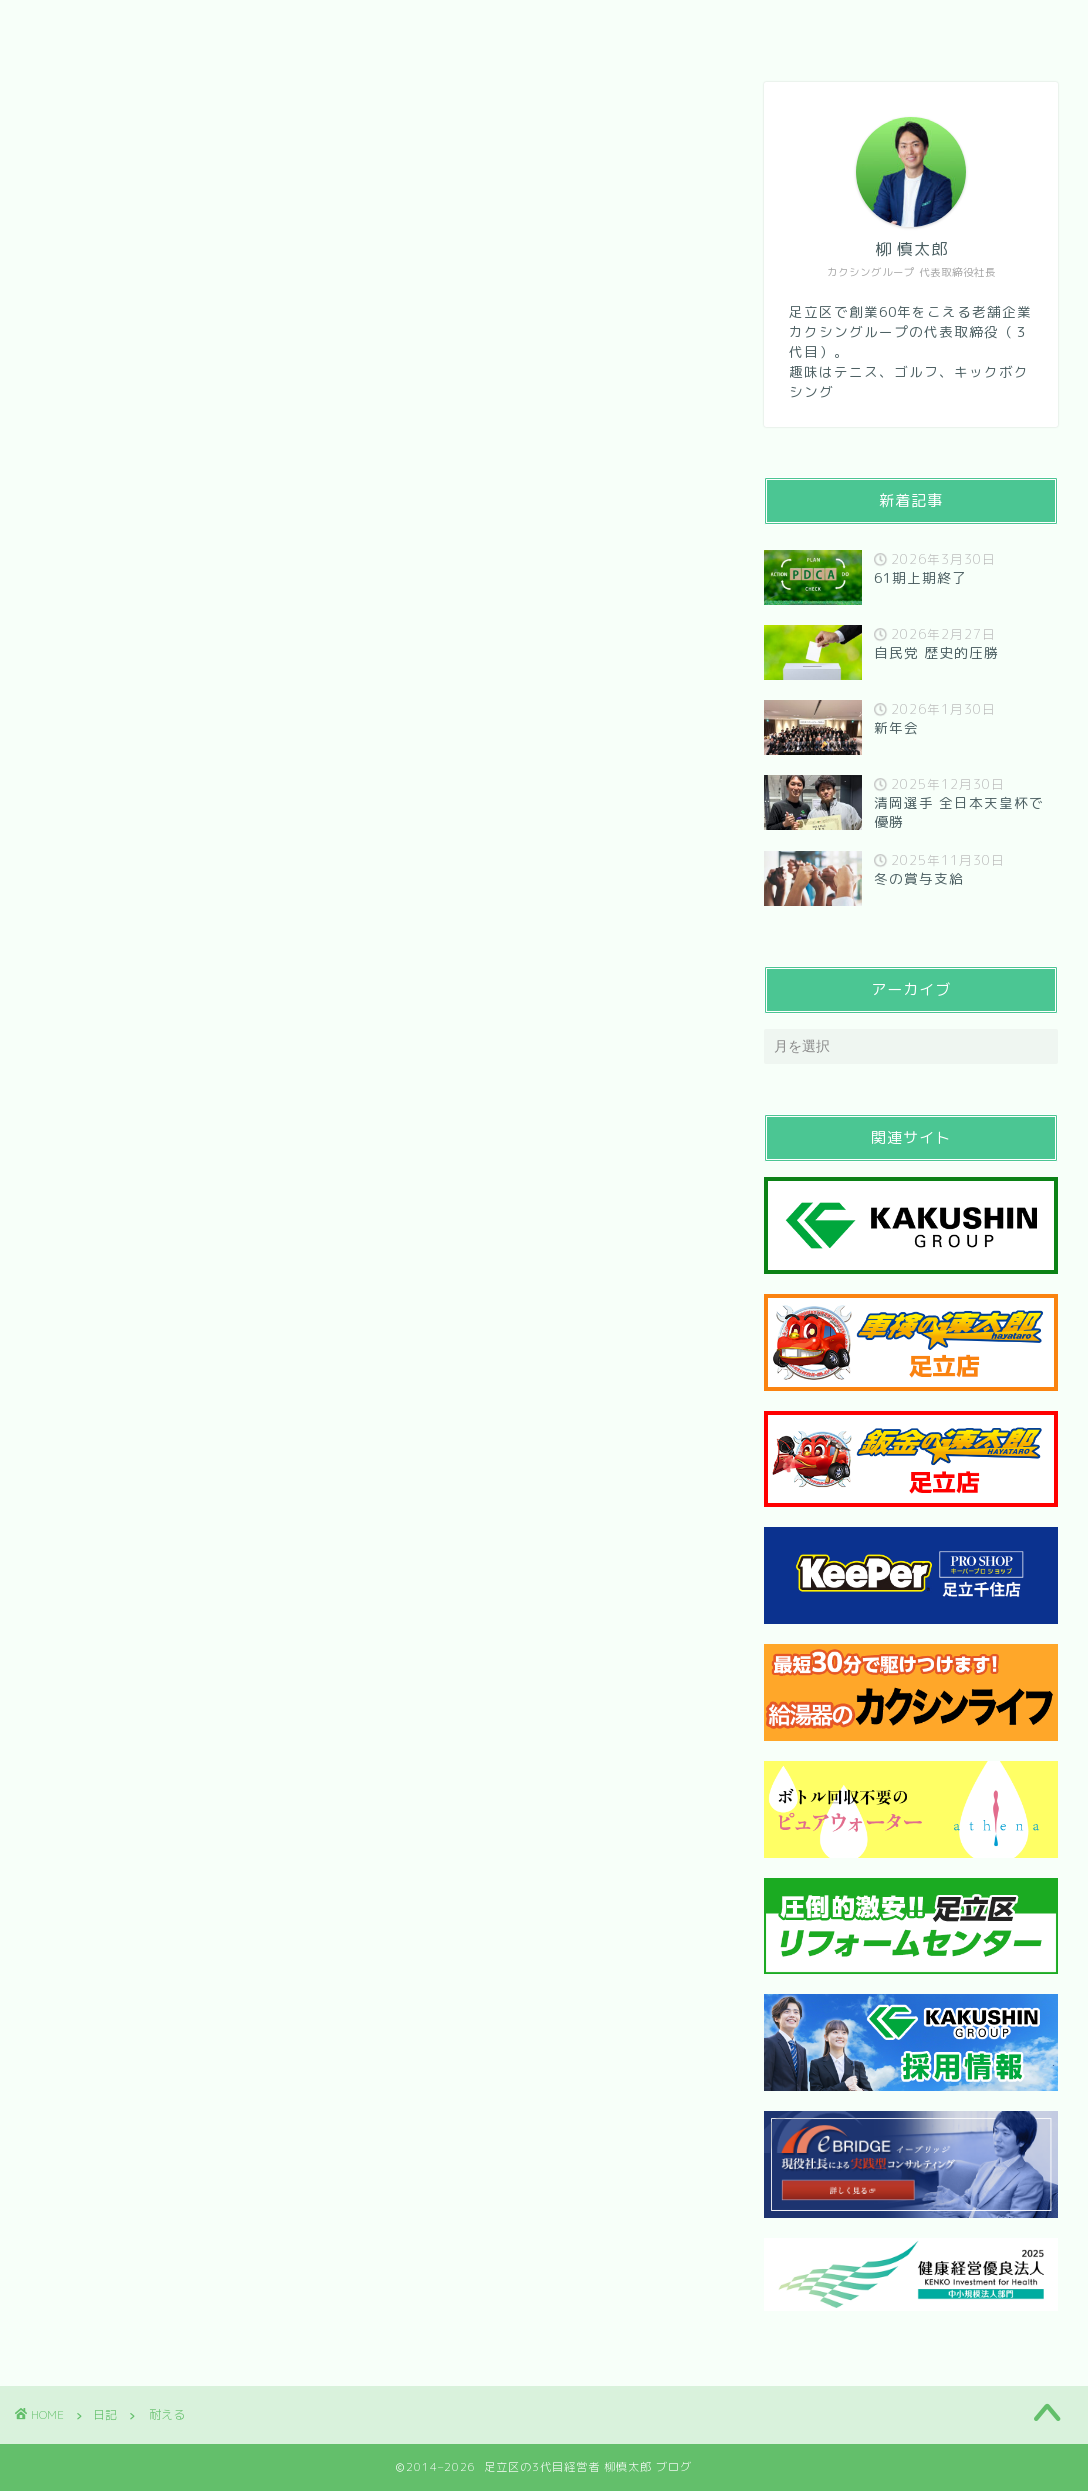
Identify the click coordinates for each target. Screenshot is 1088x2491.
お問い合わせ (433, 27)
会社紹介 (173, 27)
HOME (68, 27)
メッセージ (295, 27)
